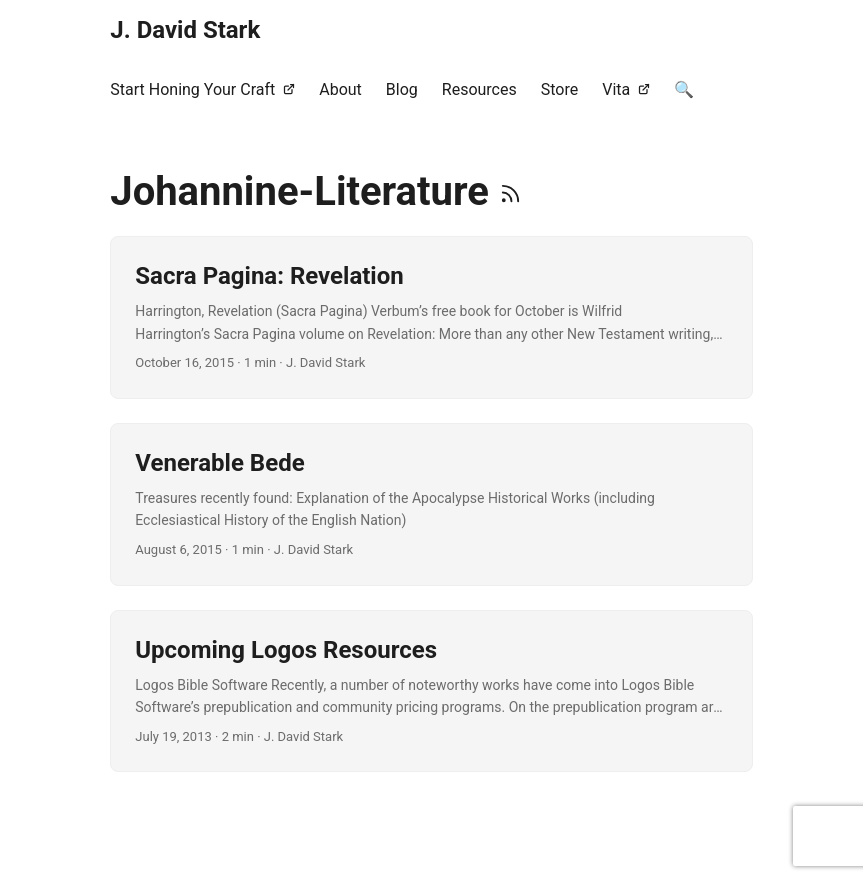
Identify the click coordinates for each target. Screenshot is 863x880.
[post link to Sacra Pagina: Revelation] (431, 317)
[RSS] (510, 191)
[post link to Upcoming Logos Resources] (431, 691)
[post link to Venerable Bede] (431, 504)
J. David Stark (185, 30)
